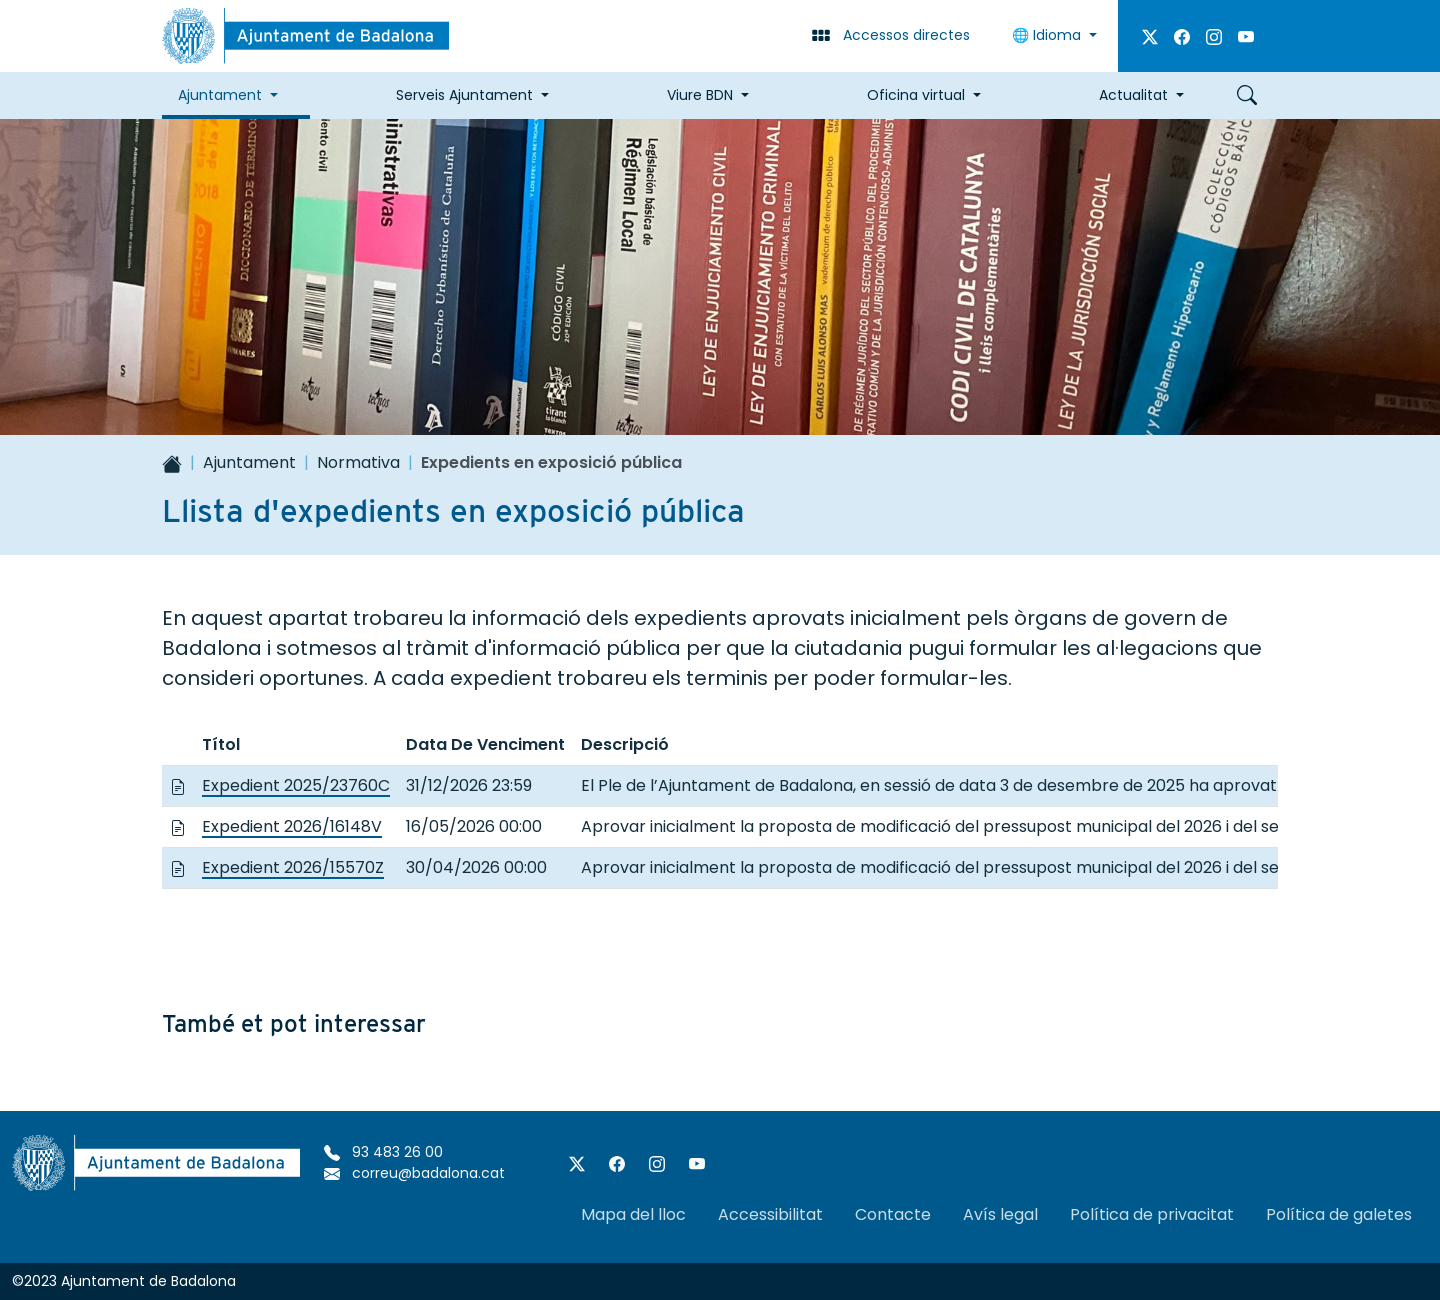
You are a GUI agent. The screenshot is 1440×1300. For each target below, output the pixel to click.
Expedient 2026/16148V (292, 826)
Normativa (358, 462)
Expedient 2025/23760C (296, 785)
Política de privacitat (1152, 1214)
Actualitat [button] (1133, 95)
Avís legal (1000, 1214)
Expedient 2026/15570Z (293, 867)
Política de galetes (1339, 1214)
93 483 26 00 (383, 1152)
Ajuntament (249, 462)
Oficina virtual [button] (916, 95)
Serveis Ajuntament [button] (464, 95)
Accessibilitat (770, 1214)
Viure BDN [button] (700, 95)
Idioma (1048, 35)
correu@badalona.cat (414, 1173)
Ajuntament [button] (220, 95)
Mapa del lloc (633, 1214)
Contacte (893, 1214)
